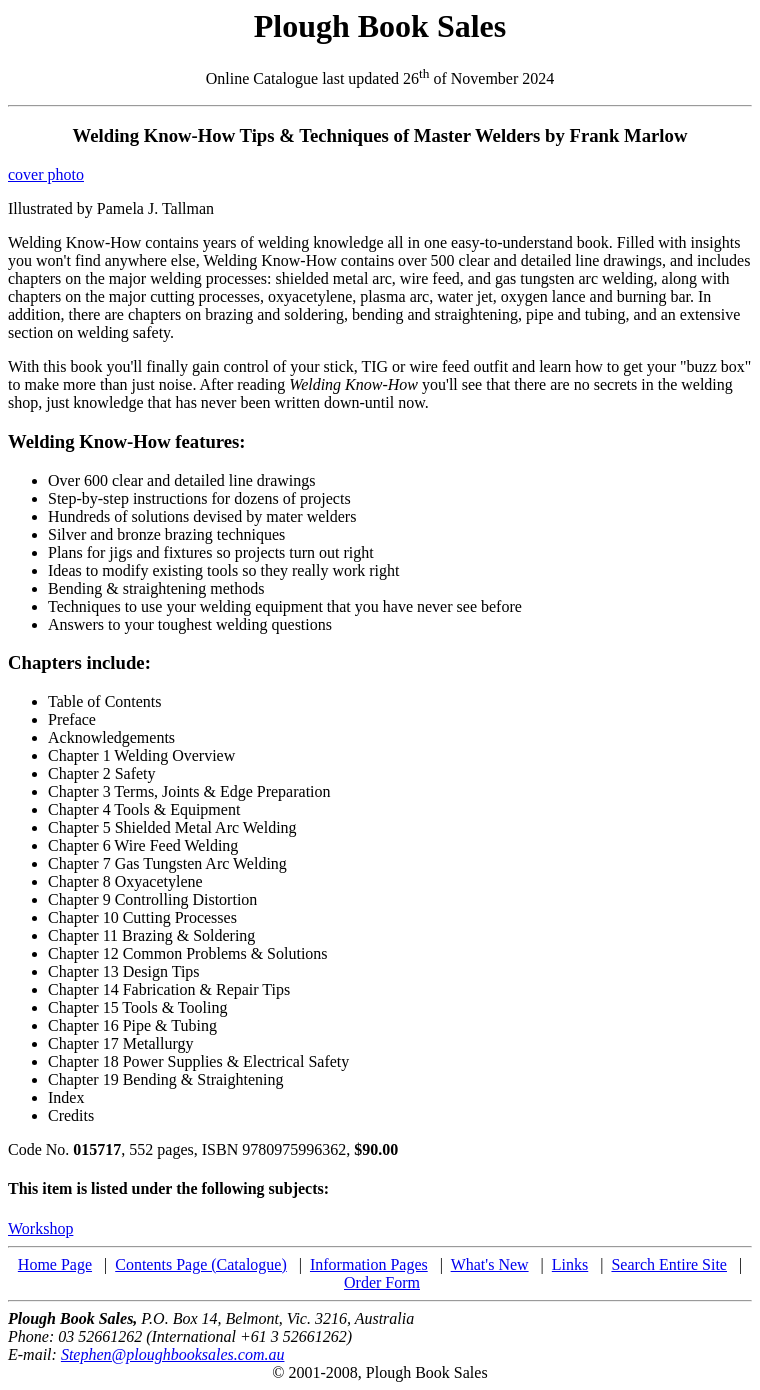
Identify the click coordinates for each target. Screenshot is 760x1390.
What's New (490, 1264)
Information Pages (369, 1264)
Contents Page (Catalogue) (201, 1264)
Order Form (382, 1282)
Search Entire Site (669, 1264)
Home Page (55, 1264)
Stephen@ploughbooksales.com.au (173, 1354)
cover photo (46, 174)
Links (570, 1264)
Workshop (40, 1228)
